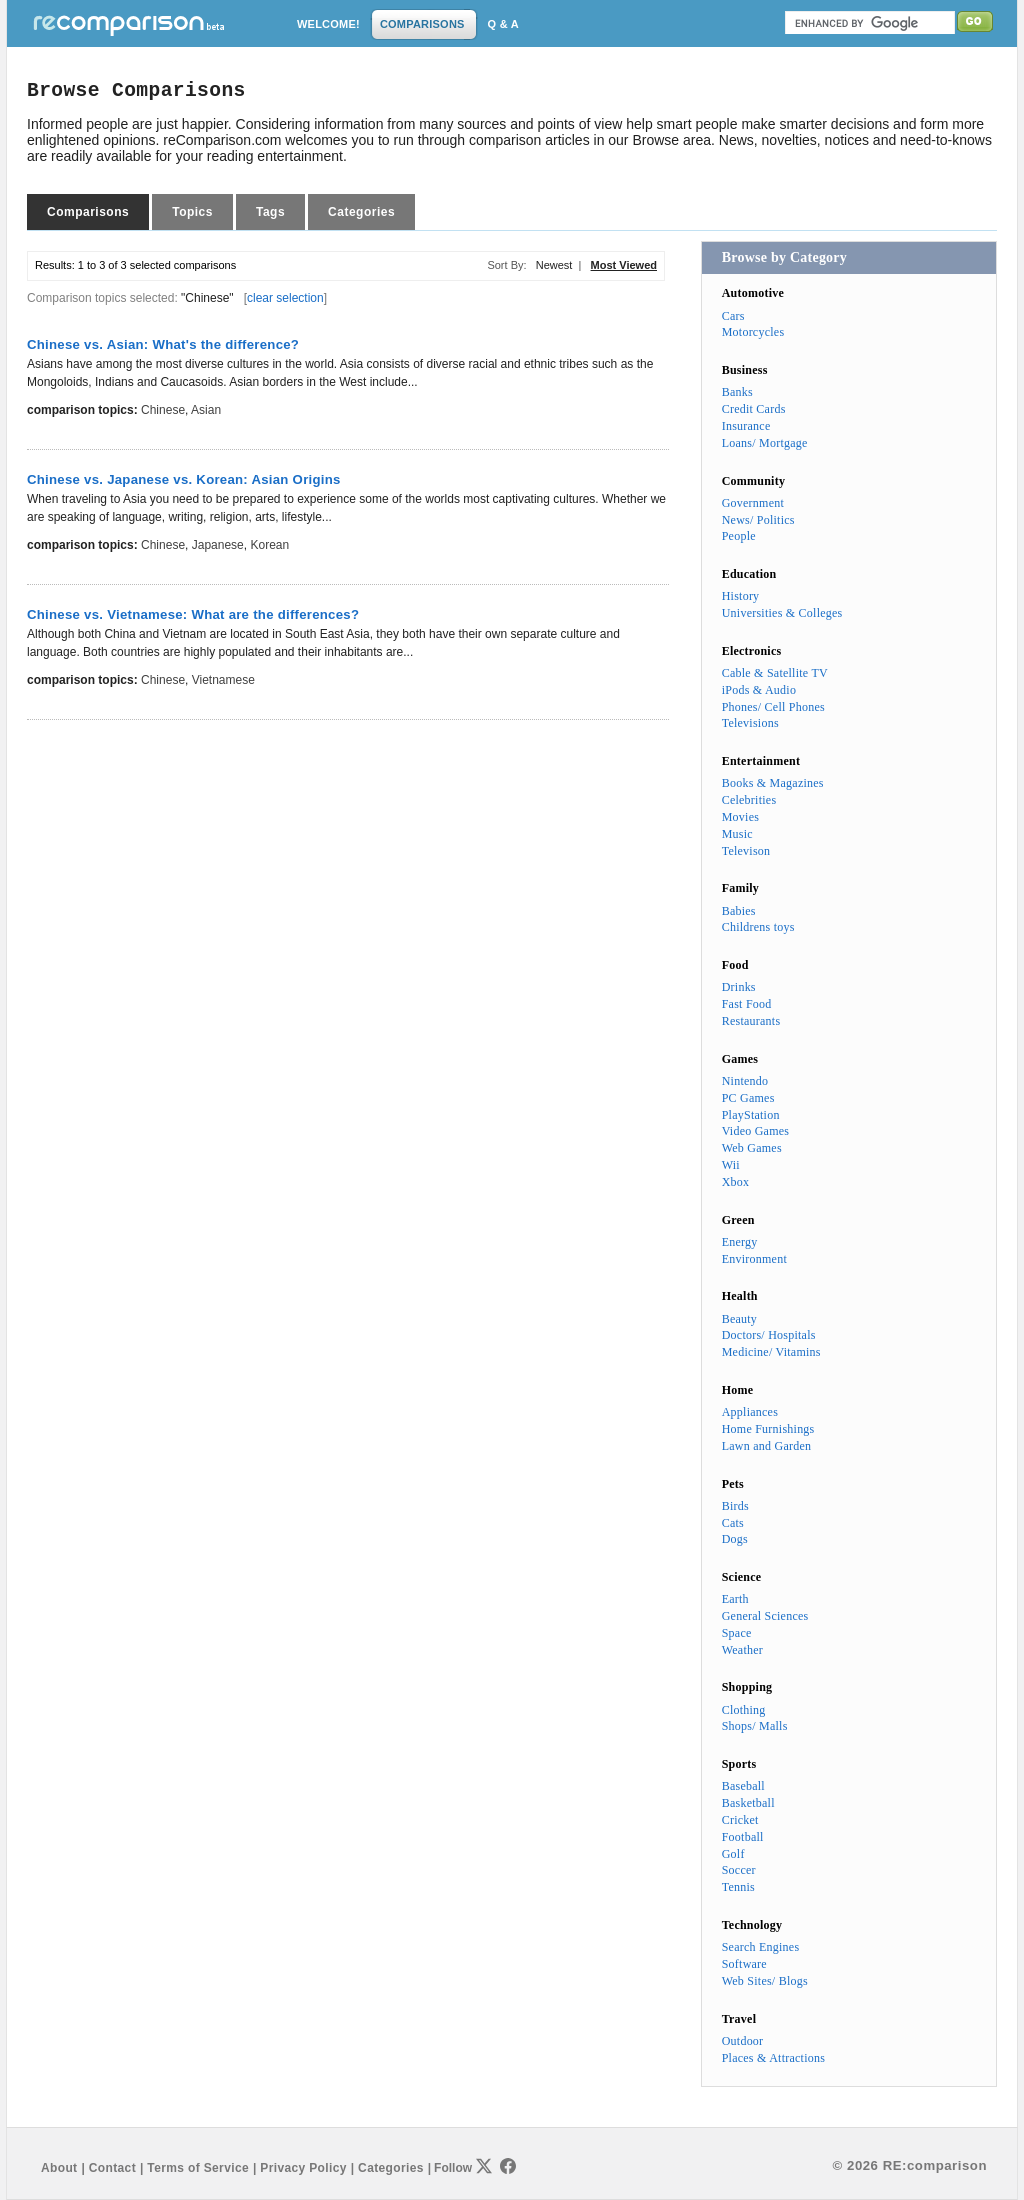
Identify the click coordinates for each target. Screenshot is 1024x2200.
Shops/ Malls (755, 1726)
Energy (740, 1242)
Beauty (739, 1319)
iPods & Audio (759, 690)
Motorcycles (753, 332)
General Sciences (765, 1616)
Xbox (736, 1182)
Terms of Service (198, 2168)
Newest (554, 265)
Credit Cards (754, 409)
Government (753, 503)
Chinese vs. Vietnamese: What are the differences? (193, 614)
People (739, 536)
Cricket (740, 1820)
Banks (737, 392)
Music (737, 834)
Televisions (750, 723)
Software (744, 1964)
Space (737, 1633)
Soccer (739, 1870)
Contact (112, 2168)
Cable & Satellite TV (775, 673)
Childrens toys (758, 927)
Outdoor (743, 2041)
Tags (270, 212)
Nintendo (745, 1081)
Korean (269, 545)
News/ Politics (758, 520)
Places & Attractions (773, 2058)
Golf (733, 1854)
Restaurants (751, 1021)
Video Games (756, 1131)
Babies (739, 911)
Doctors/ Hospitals (769, 1335)
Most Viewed (624, 265)
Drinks (739, 987)
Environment (754, 1259)
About (59, 2168)
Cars (733, 316)
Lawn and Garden (767, 1446)
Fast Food (747, 1004)
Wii (731, 1165)
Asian (206, 410)
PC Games (748, 1098)
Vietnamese (223, 680)
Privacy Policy (303, 2168)
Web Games (752, 1148)
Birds (735, 1506)
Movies (740, 817)
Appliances (750, 1412)
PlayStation (751, 1115)
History (741, 596)
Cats (733, 1523)
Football (743, 1837)
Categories (361, 212)
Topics (192, 212)
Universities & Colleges (782, 613)
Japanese (218, 545)
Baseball (743, 1786)
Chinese (163, 410)
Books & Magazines (773, 783)
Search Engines (761, 1947)
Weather (742, 1650)
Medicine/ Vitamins (771, 1352)
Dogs (735, 1539)
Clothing (744, 1710)
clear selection (285, 298)
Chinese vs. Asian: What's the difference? (163, 344)
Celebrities (749, 800)
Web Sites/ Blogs (765, 1981)
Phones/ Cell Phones (773, 707)
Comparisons (88, 212)
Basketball (748, 1803)
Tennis (738, 1887)
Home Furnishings (768, 1429)
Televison (746, 851)
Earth (735, 1599)
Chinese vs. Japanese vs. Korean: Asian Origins (184, 479)
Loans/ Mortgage (765, 443)
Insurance (746, 426)
